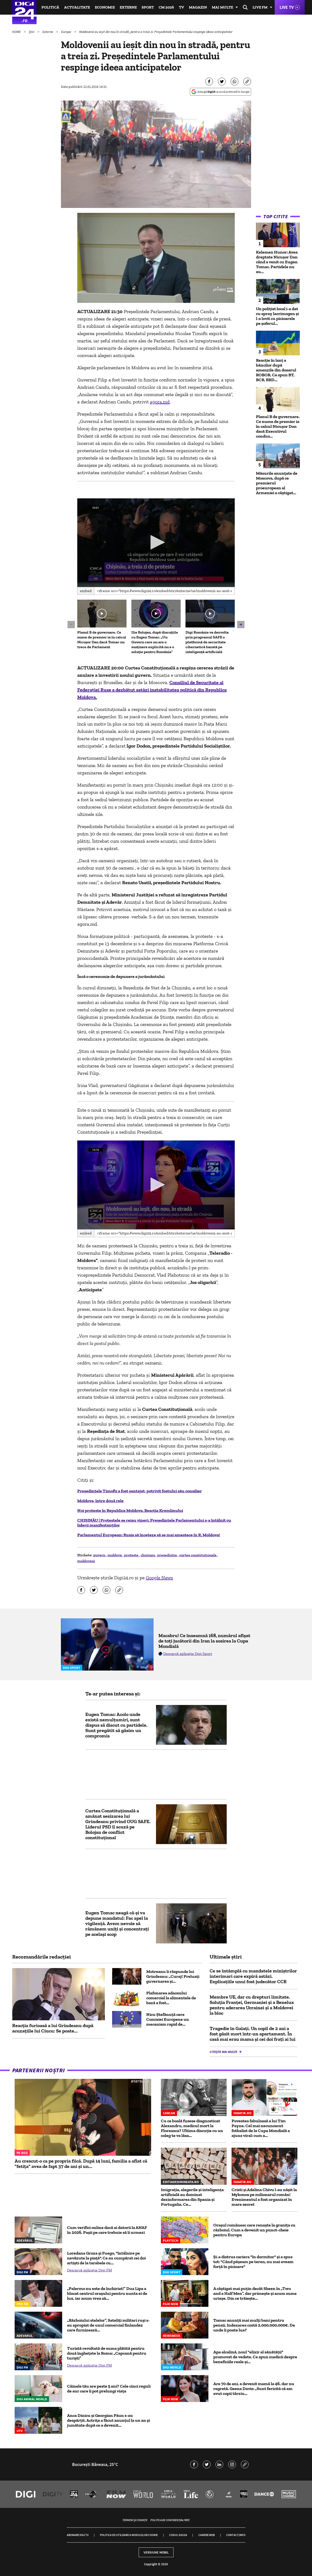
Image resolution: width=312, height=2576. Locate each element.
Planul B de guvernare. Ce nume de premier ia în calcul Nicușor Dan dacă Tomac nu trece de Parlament (101, 639)
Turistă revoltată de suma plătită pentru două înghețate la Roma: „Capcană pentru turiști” (106, 2353)
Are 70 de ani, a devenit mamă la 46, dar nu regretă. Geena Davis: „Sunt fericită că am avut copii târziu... (253, 2388)
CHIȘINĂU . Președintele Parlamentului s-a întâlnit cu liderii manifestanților (154, 1523)
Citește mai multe (224, 2052)
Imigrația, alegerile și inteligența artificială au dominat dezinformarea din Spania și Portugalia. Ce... (192, 2197)
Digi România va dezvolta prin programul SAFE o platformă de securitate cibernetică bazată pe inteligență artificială (207, 642)
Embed (86, 590)
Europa (66, 32)
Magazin (198, 7)
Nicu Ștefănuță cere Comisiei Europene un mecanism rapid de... (167, 2019)
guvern (99, 1555)
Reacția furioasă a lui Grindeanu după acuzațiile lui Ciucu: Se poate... (52, 2028)
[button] (156, 542)
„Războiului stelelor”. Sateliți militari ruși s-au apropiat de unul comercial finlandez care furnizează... (108, 2325)
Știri (32, 32)
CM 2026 (166, 7)
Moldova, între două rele (100, 1500)
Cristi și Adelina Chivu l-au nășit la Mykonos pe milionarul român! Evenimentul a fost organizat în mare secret (264, 2197)
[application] (156, 542)
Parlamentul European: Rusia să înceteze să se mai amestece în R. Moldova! (148, 1535)
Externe (128, 7)
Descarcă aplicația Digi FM (89, 2270)
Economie (105, 7)
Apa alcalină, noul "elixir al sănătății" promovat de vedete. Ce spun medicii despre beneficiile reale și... (255, 2356)
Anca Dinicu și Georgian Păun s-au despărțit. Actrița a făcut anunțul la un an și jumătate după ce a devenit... (108, 2420)
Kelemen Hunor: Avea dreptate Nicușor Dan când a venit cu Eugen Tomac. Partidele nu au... (277, 261)
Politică (50, 7)
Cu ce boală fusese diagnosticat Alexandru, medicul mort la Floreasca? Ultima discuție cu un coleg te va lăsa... (192, 2128)
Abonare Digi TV (77, 2535)
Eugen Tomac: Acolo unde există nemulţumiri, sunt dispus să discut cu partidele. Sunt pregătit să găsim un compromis (116, 1725)
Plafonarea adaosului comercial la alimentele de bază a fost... (171, 1997)
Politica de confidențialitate (170, 2520)
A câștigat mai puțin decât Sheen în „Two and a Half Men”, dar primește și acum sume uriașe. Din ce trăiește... (255, 2293)
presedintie (167, 1555)
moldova (115, 1555)
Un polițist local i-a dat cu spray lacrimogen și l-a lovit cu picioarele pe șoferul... (277, 316)
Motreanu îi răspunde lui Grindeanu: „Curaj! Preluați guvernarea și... (172, 1976)
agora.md (160, 402)
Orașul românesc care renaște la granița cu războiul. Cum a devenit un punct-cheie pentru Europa (254, 2229)
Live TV (287, 7)
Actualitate (77, 7)
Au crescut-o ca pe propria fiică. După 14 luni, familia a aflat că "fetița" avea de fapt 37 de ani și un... (81, 2163)
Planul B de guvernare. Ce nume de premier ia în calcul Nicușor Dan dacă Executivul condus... (278, 426)
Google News (159, 1577)
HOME (16, 32)
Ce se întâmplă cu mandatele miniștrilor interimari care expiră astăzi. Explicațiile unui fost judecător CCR (253, 1976)
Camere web (206, 2535)
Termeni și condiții (134, 2520)
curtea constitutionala (198, 1555)
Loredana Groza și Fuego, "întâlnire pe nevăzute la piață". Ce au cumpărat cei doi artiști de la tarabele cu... (106, 2258)
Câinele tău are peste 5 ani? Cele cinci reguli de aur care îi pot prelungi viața (109, 2388)
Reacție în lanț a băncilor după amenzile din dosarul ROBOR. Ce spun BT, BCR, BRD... (276, 370)
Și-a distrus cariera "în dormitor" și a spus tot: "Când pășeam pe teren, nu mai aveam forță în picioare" (253, 2261)
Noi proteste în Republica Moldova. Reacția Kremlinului (130, 1510)
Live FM (260, 7)
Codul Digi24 (178, 2535)
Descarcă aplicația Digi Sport (187, 1653)
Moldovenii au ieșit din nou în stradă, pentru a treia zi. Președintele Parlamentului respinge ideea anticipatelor (156, 32)
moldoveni (86, 1561)
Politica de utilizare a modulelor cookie (129, 2535)
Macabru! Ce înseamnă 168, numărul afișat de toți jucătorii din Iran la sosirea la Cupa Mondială (204, 1640)
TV (181, 7)
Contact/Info (235, 2535)
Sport (148, 7)
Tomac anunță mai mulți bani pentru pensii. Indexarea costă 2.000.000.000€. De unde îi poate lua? (254, 2325)
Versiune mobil (156, 2552)
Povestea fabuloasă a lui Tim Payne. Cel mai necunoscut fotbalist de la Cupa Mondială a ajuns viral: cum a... (261, 2128)
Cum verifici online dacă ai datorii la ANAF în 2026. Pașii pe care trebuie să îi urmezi (107, 2230)
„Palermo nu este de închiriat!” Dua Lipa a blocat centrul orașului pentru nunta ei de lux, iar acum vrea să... (107, 2293)
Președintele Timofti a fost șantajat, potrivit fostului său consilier (139, 1491)
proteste (131, 1555)
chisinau (148, 1555)
